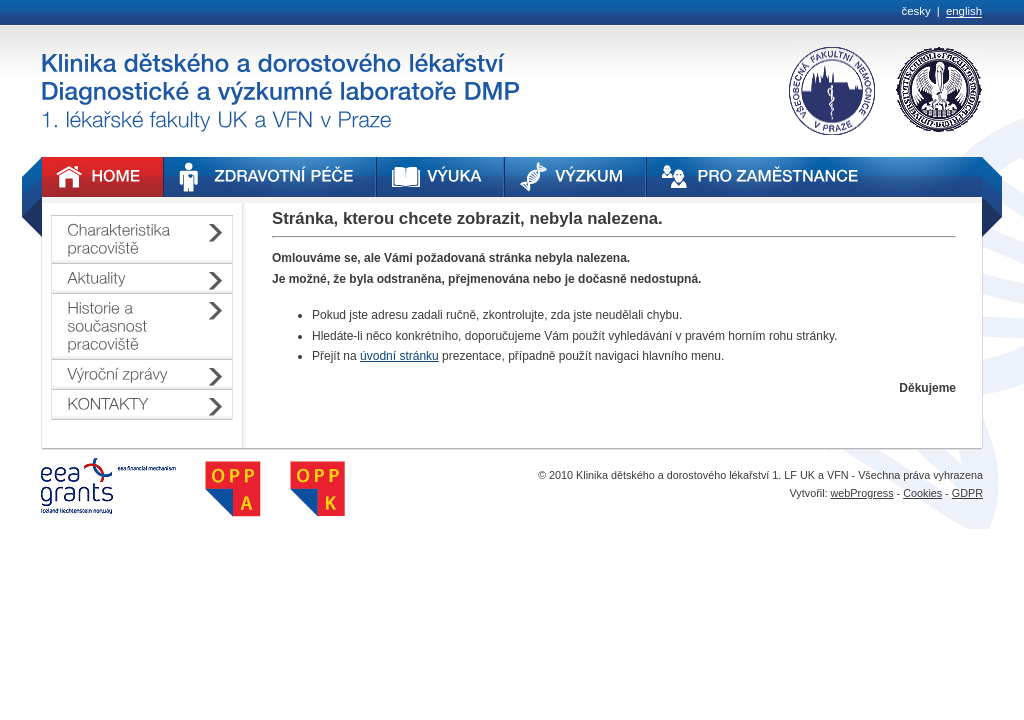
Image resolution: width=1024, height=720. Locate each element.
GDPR (967, 493)
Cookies (922, 493)
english (964, 11)
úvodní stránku (399, 356)
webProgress (862, 493)
